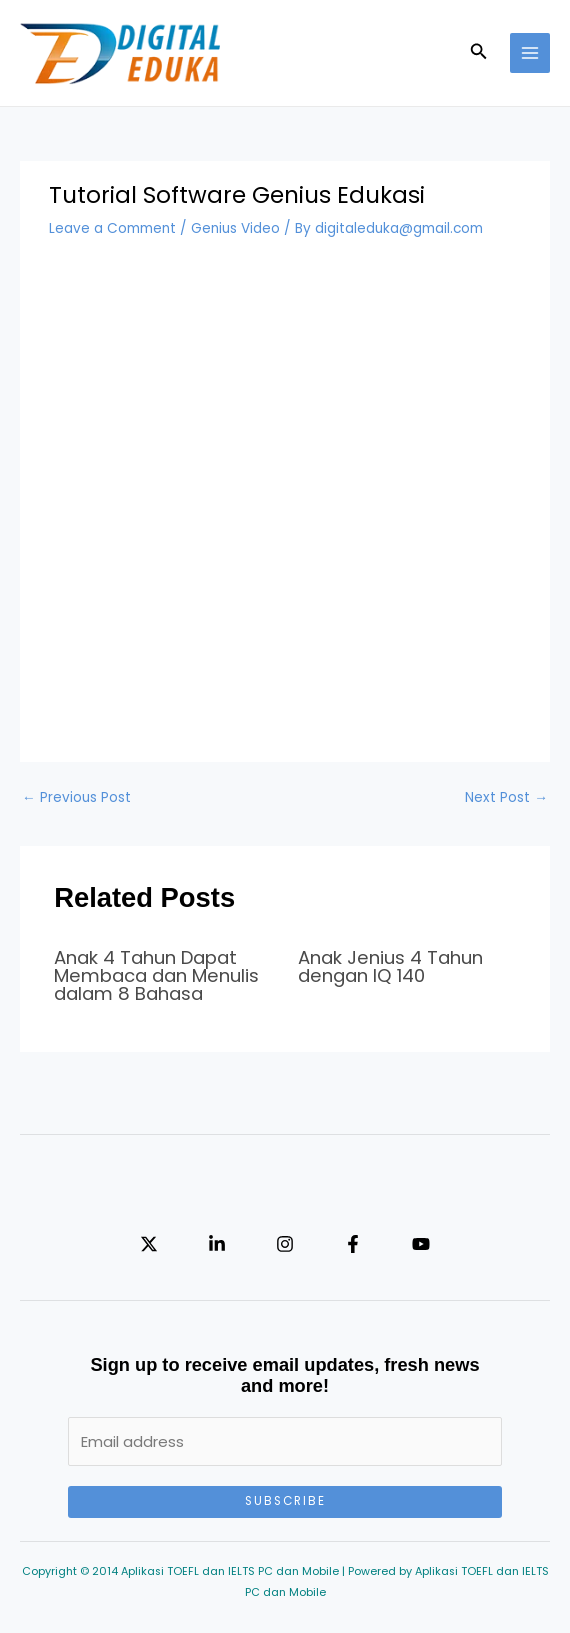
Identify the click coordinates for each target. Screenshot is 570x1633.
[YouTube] (421, 1244)
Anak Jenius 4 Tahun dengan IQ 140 (390, 966)
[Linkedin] (217, 1244)
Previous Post (76, 797)
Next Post (506, 797)
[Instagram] (285, 1244)
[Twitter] (149, 1244)
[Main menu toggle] (530, 53)
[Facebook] (353, 1244)
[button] (479, 53)
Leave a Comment (112, 228)
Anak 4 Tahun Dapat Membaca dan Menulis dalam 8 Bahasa (156, 975)
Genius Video (235, 228)
